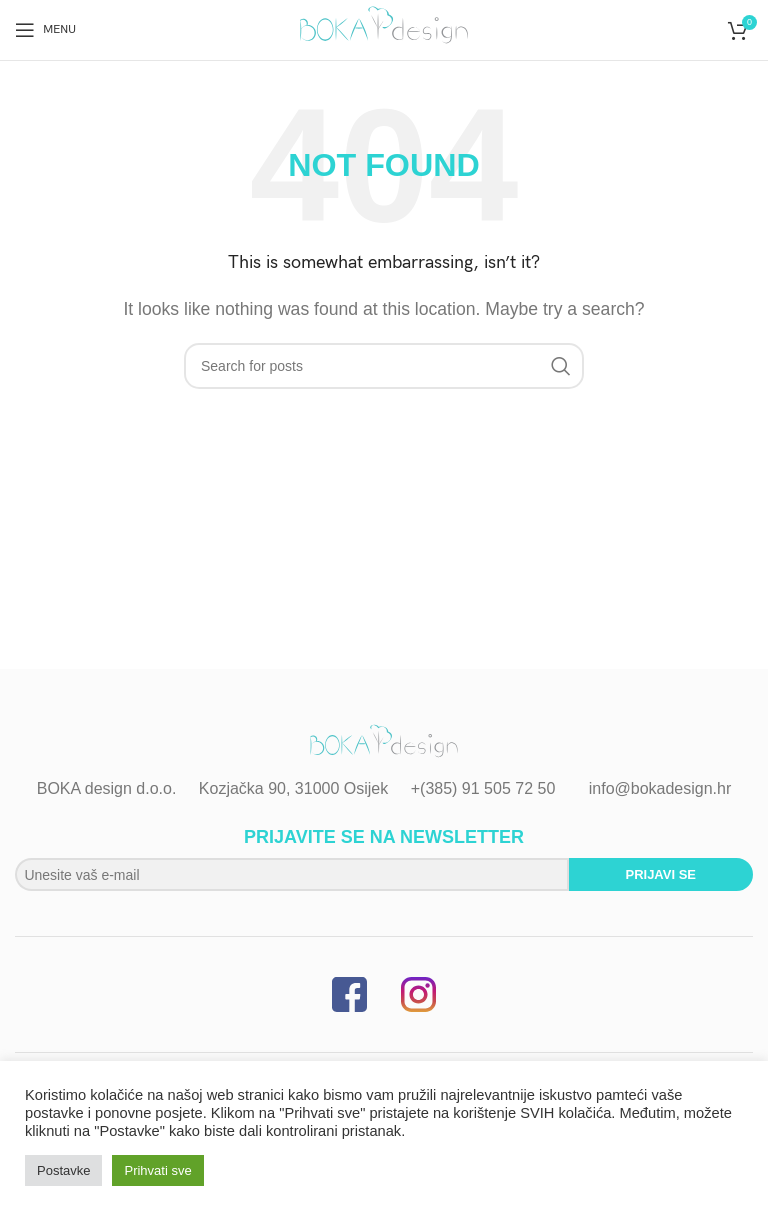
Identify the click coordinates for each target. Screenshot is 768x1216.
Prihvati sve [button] (157, 1170)
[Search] (384, 366)
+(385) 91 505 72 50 (483, 788)
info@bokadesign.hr (660, 788)
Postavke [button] (63, 1170)
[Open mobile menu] (45, 30)
